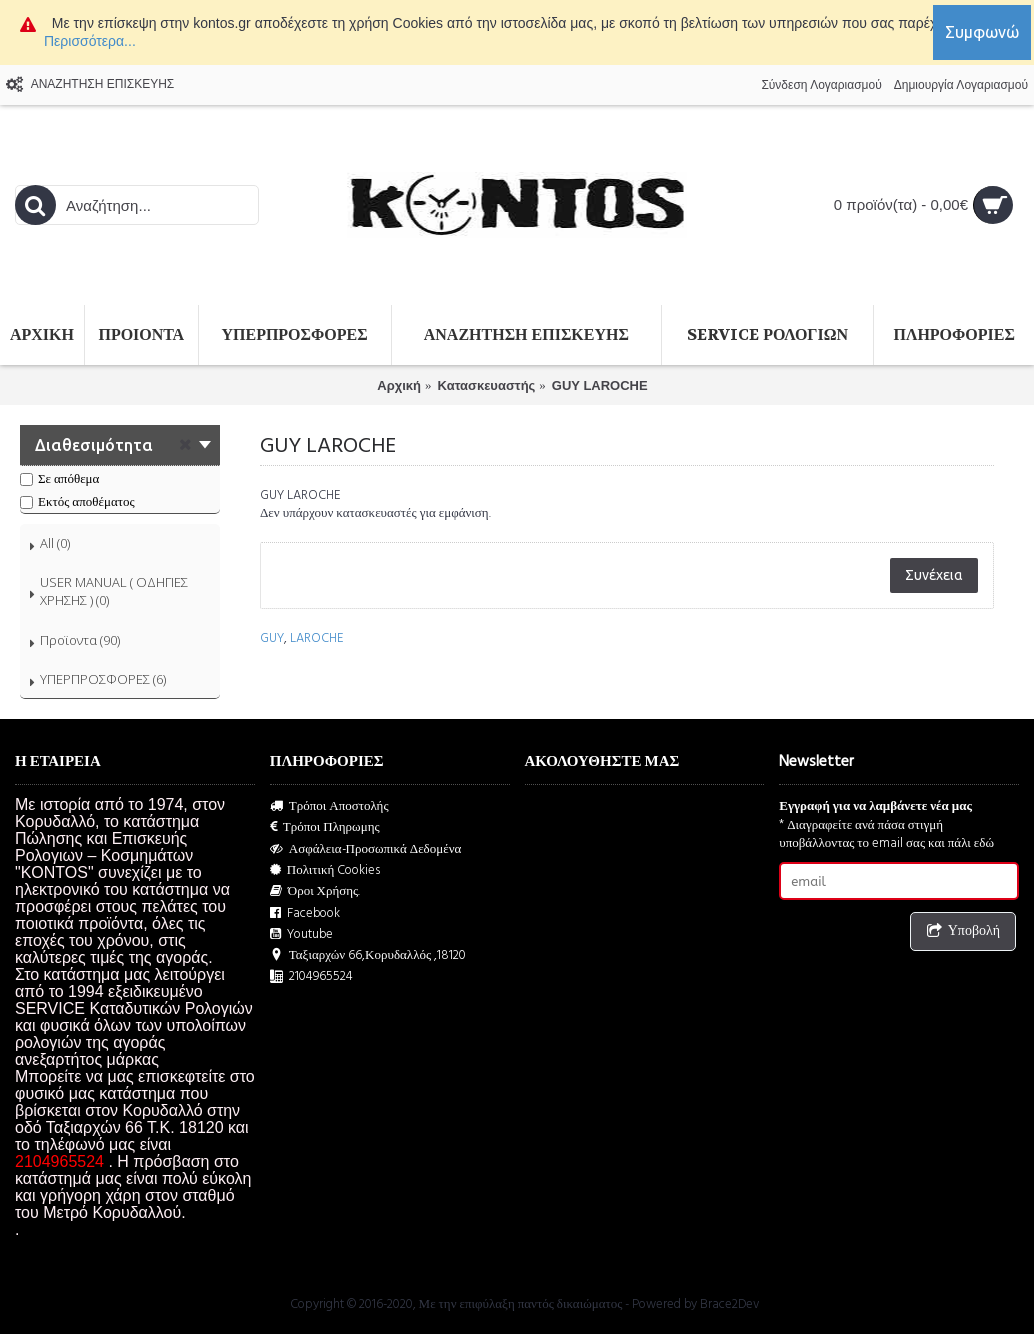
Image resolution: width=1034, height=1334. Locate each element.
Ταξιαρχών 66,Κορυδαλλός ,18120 (368, 955)
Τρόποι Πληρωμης (325, 827)
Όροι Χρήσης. (315, 891)
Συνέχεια (934, 575)
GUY (272, 638)
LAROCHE (316, 638)
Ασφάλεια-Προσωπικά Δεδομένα (366, 849)
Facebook (305, 913)
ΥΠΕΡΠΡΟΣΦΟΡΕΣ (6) (103, 679)
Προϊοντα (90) (80, 640)
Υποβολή (963, 931)
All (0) (55, 543)
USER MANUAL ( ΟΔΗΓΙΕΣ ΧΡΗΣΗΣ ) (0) (114, 591)
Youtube (301, 934)
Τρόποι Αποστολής (329, 806)
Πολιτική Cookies (325, 870)
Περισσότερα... (90, 41)
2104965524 (311, 976)
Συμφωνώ (982, 32)
